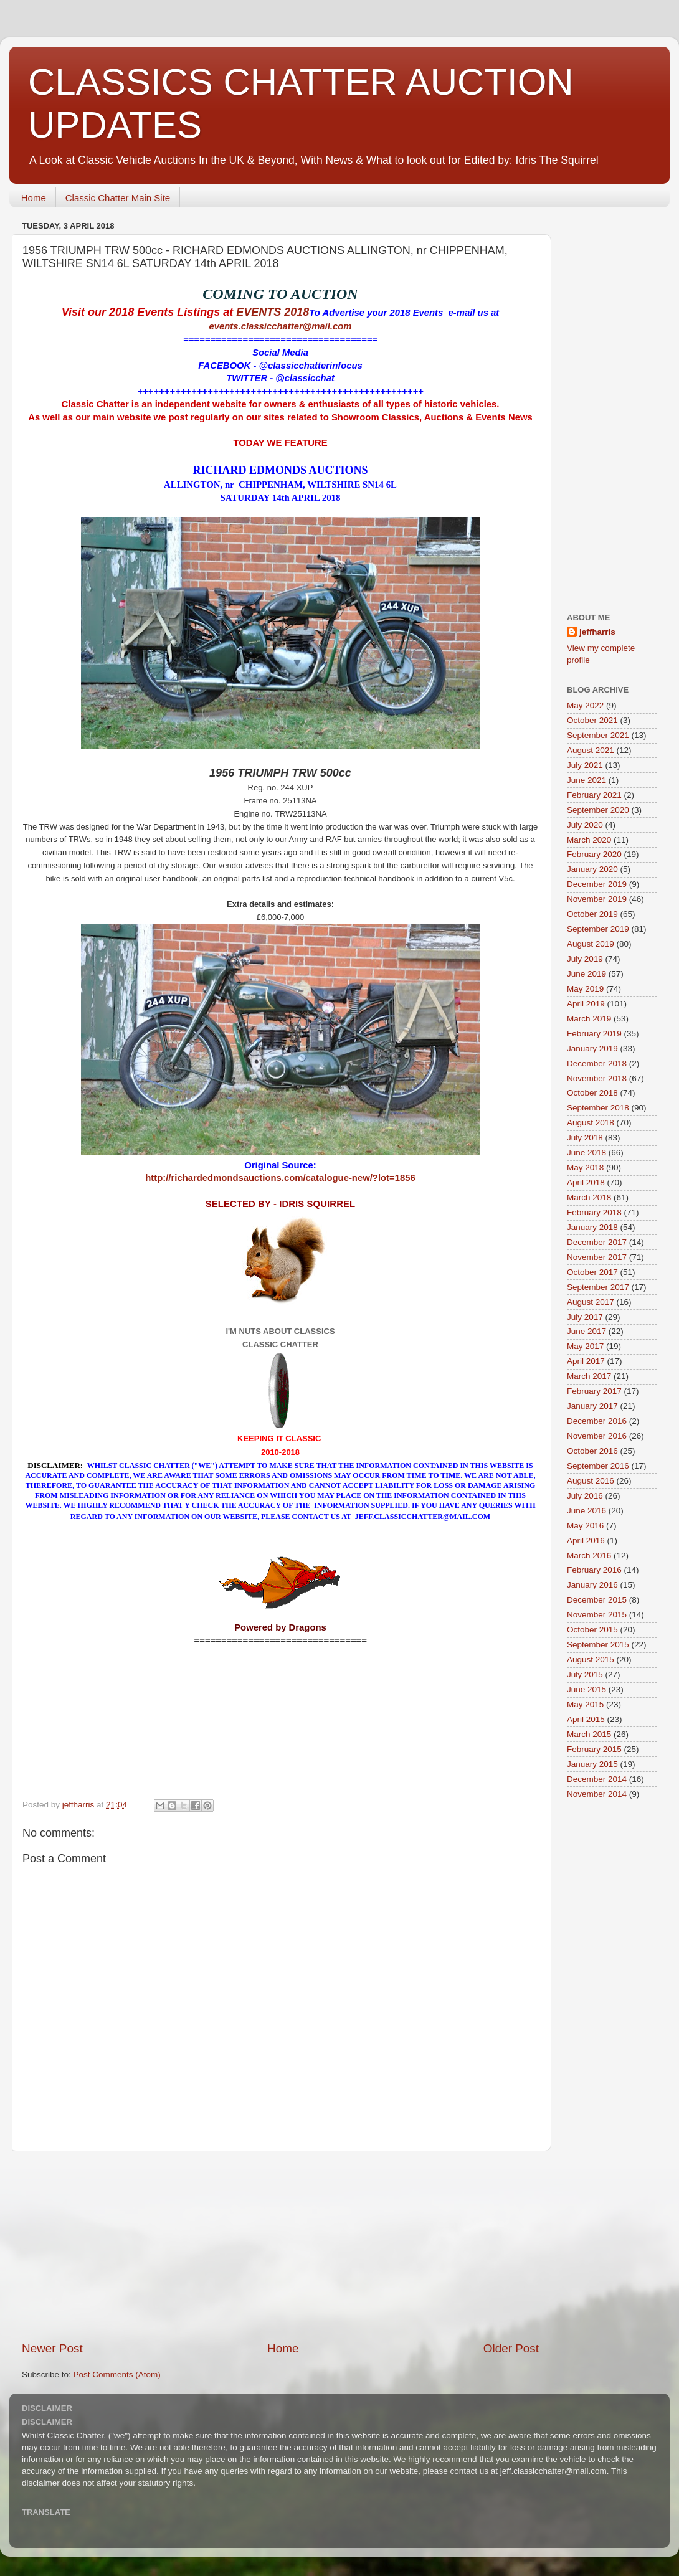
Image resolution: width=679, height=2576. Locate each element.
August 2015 (590, 1659)
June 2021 (586, 780)
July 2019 (585, 959)
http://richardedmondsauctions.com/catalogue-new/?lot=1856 (280, 1178)
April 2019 (586, 1003)
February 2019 (594, 1033)
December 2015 (597, 1599)
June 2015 (586, 1689)
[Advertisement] (280, 2246)
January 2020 (592, 869)
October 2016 (592, 1451)
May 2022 (585, 705)
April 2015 (586, 1719)
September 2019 (598, 929)
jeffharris (597, 632)
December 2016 (597, 1421)
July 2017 (585, 1317)
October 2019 (592, 914)
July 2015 (585, 1674)
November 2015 (597, 1614)
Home (33, 197)
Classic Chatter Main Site (117, 197)
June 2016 (586, 1510)
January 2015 (592, 1764)
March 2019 (589, 1018)
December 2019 (597, 884)
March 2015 (589, 1734)
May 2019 (585, 988)
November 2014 (597, 1794)
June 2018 (586, 1152)
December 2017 (597, 1242)
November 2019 (597, 899)
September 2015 (598, 1644)
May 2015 (585, 1704)
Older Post (511, 2348)
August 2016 (590, 1480)
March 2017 (589, 1376)
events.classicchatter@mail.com (280, 326)
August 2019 (590, 944)
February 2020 (594, 854)
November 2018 (597, 1078)
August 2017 (590, 1302)
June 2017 (586, 1331)
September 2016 (598, 1465)
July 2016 (585, 1495)
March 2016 (589, 1555)
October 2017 (592, 1272)
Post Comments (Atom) (117, 2374)
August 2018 (590, 1122)
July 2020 (585, 825)
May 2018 (585, 1167)
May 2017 (585, 1346)
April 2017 (586, 1361)
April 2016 (586, 1540)
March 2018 (589, 1197)
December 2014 (597, 1779)
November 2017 (597, 1257)
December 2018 (597, 1063)
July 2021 (585, 765)
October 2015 (592, 1629)
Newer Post (52, 2348)
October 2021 (592, 720)
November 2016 (597, 1436)
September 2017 (598, 1287)
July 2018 (585, 1137)
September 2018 (598, 1107)
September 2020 (598, 810)
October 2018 (592, 1092)
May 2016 (585, 1525)
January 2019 (592, 1048)
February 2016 (594, 1569)
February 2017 (594, 1391)
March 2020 (589, 840)
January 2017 (592, 1406)
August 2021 (590, 750)
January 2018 (592, 1227)
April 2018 (586, 1182)
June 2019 (586, 973)
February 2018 (594, 1212)
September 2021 (598, 735)
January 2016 (592, 1584)
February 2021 (594, 795)
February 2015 (594, 1749)
